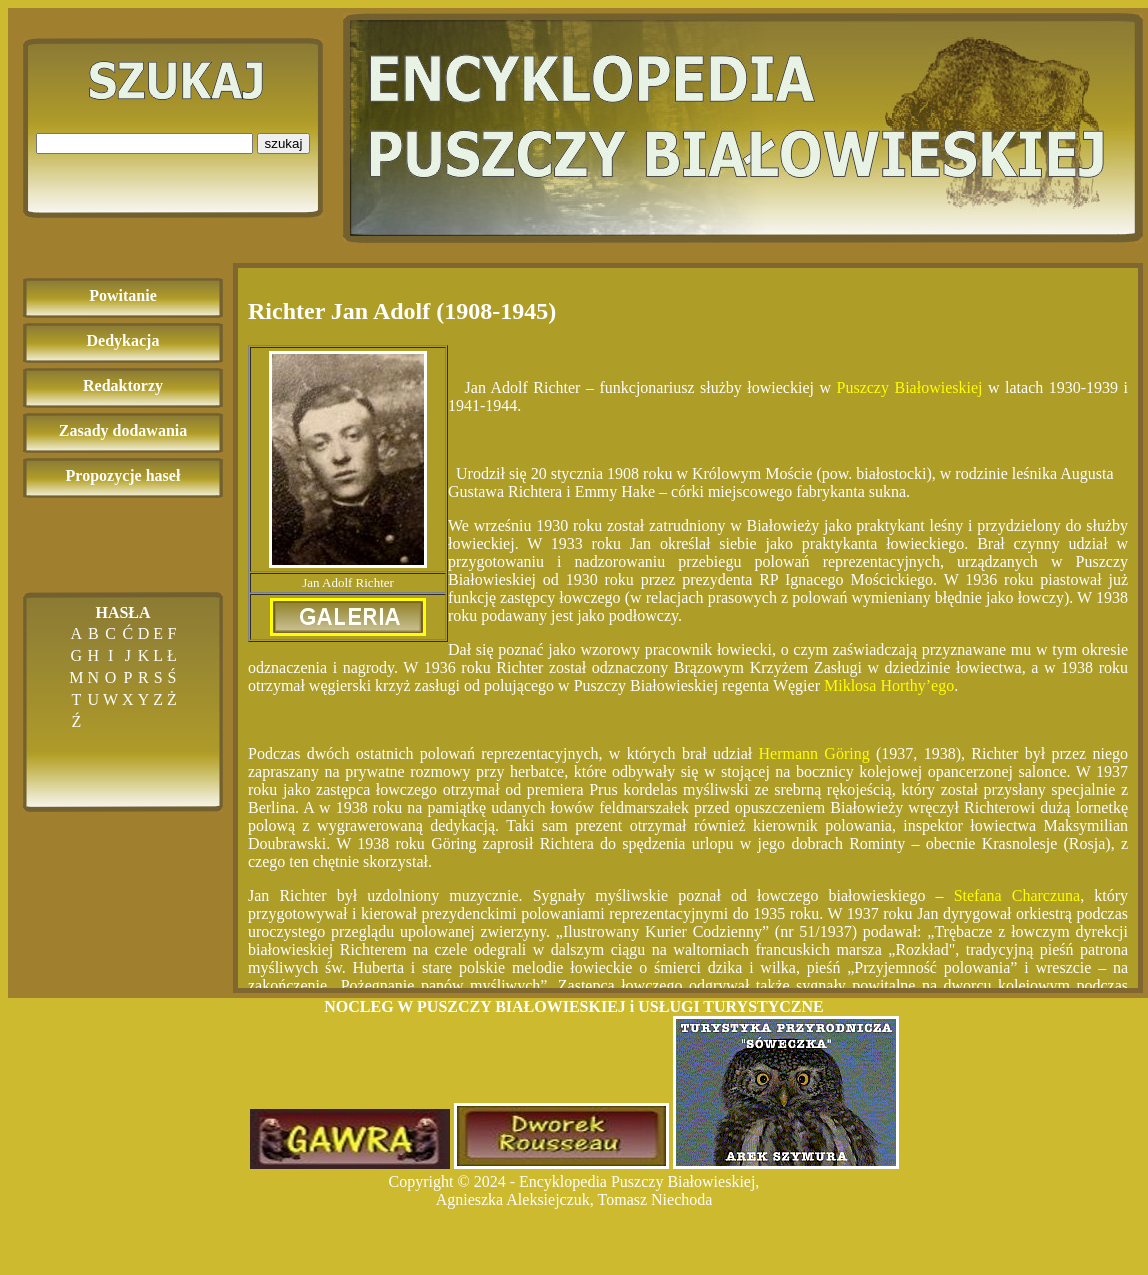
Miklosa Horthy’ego (889, 685)
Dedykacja (123, 340)
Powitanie (123, 295)
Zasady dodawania (123, 430)
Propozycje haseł (123, 475)
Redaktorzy (123, 385)
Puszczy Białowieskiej (912, 387)
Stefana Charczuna (1017, 895)
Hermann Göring (814, 753)
